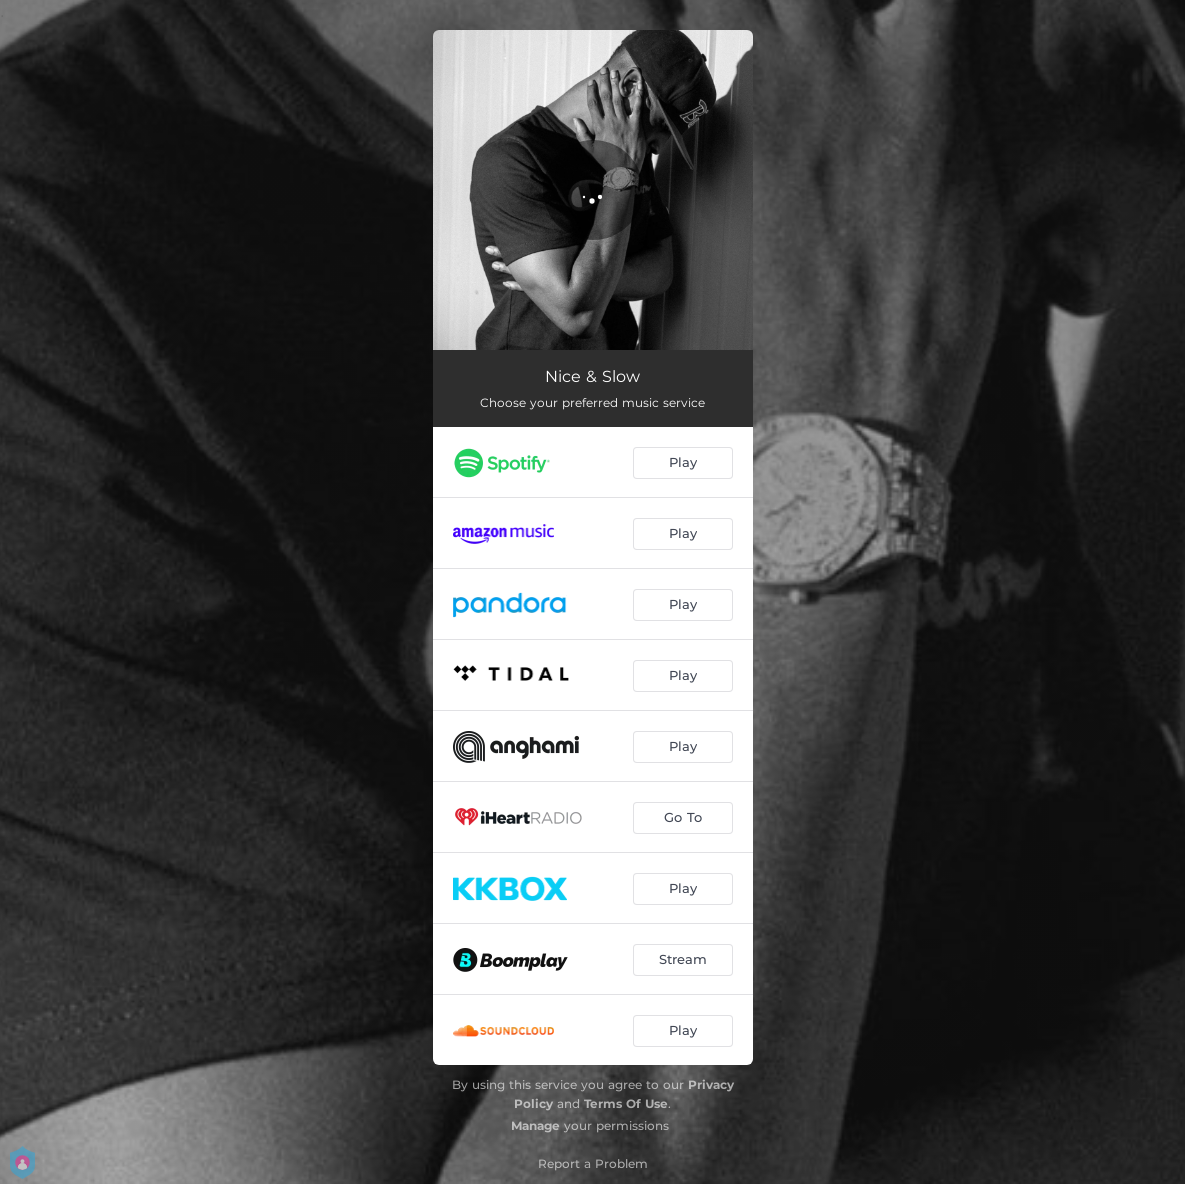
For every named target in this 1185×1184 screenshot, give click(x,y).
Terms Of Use (626, 1103)
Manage (535, 1125)
